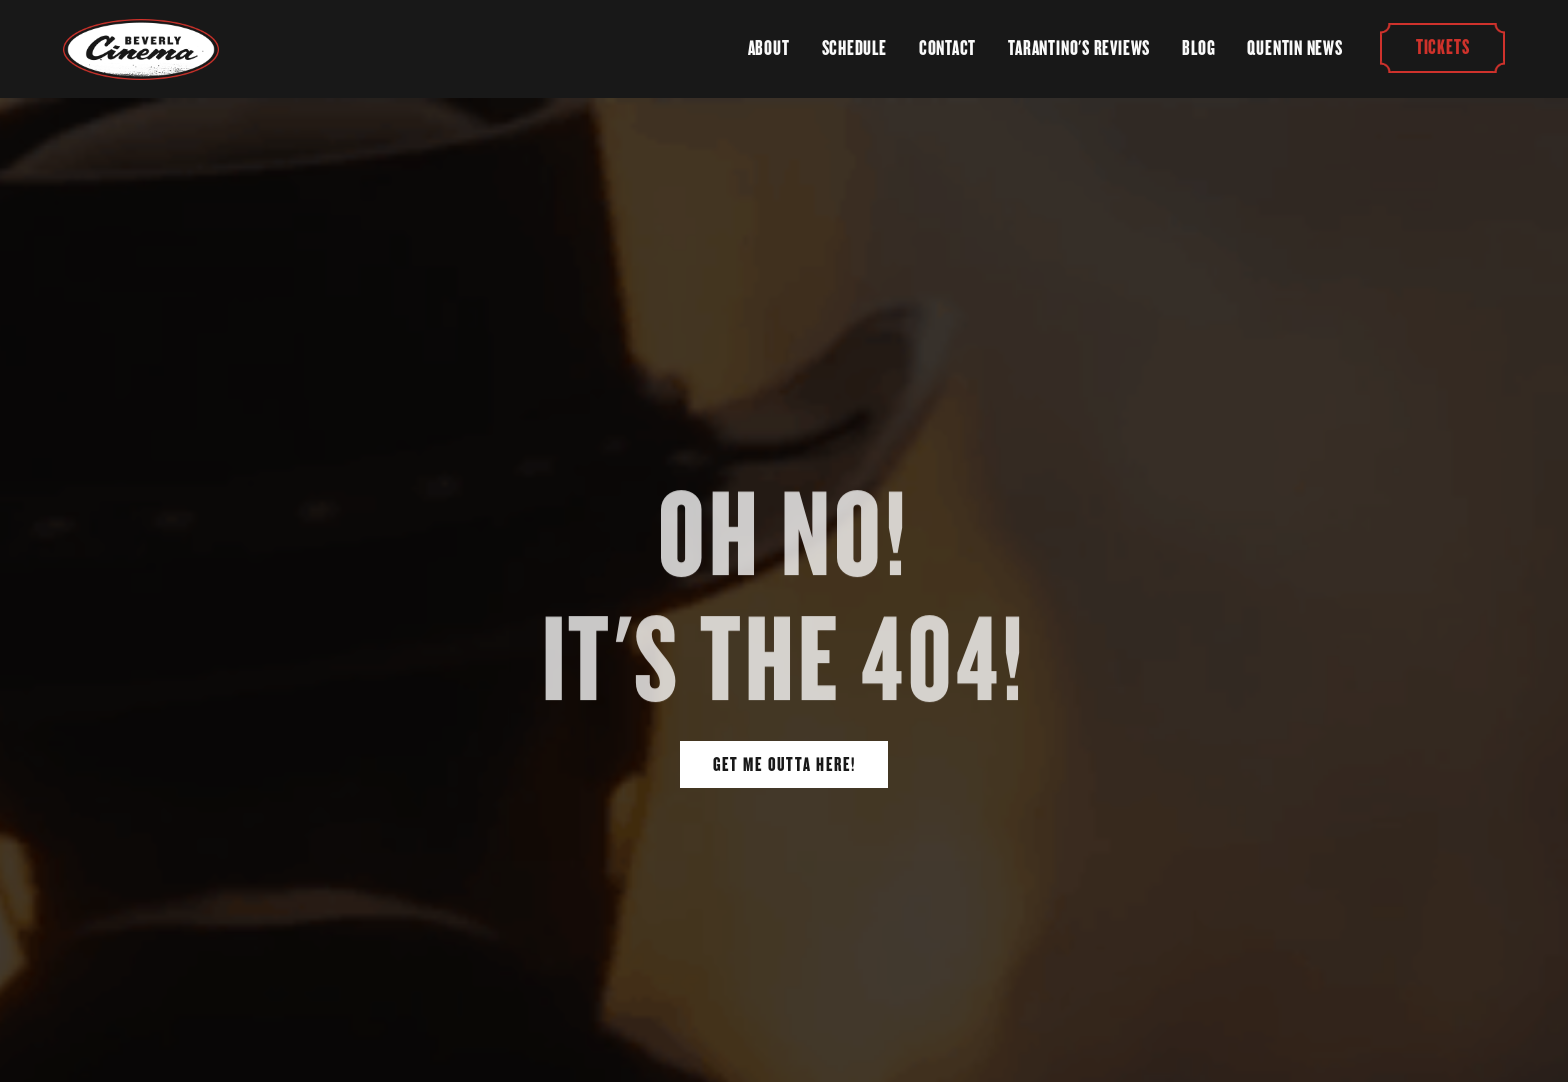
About (769, 48)
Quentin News (1294, 48)
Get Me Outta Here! (784, 764)
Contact (947, 48)
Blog (1198, 48)
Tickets (1441, 48)
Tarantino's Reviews (1079, 48)
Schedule (854, 48)
